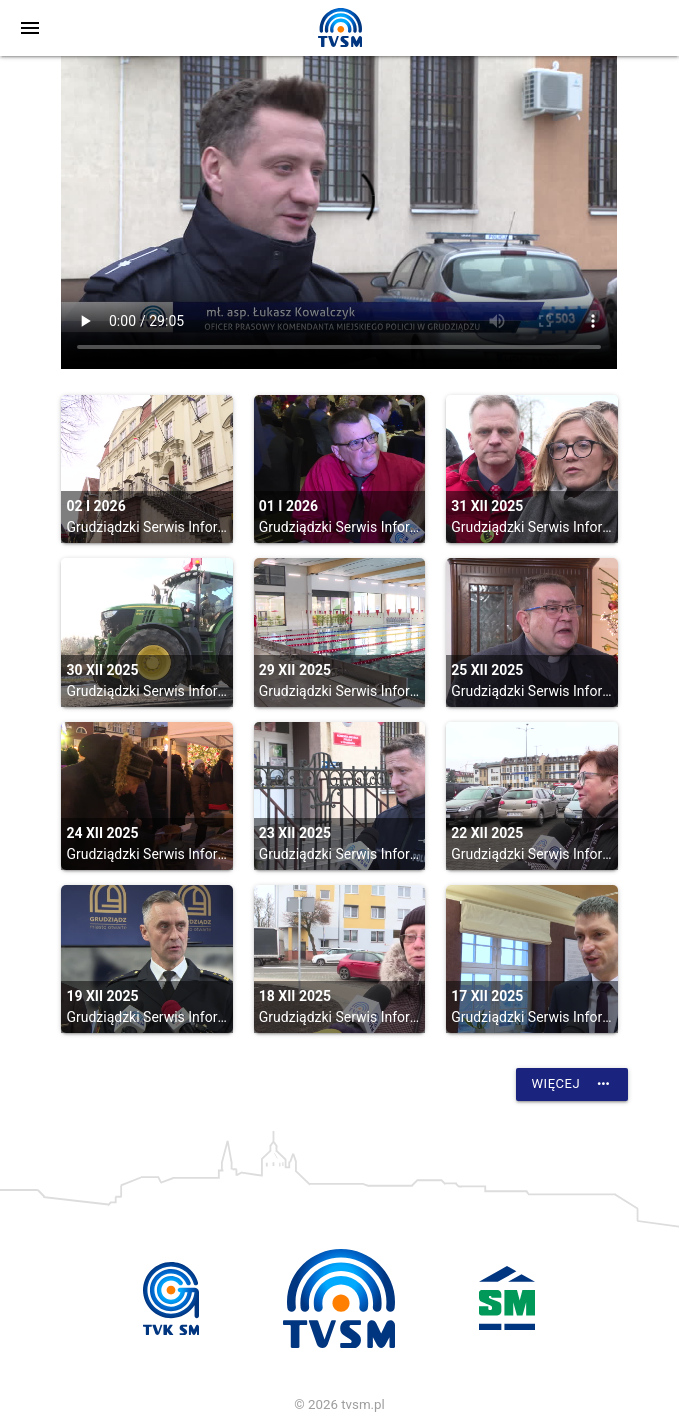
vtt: (339, 212)
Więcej (572, 1084)
